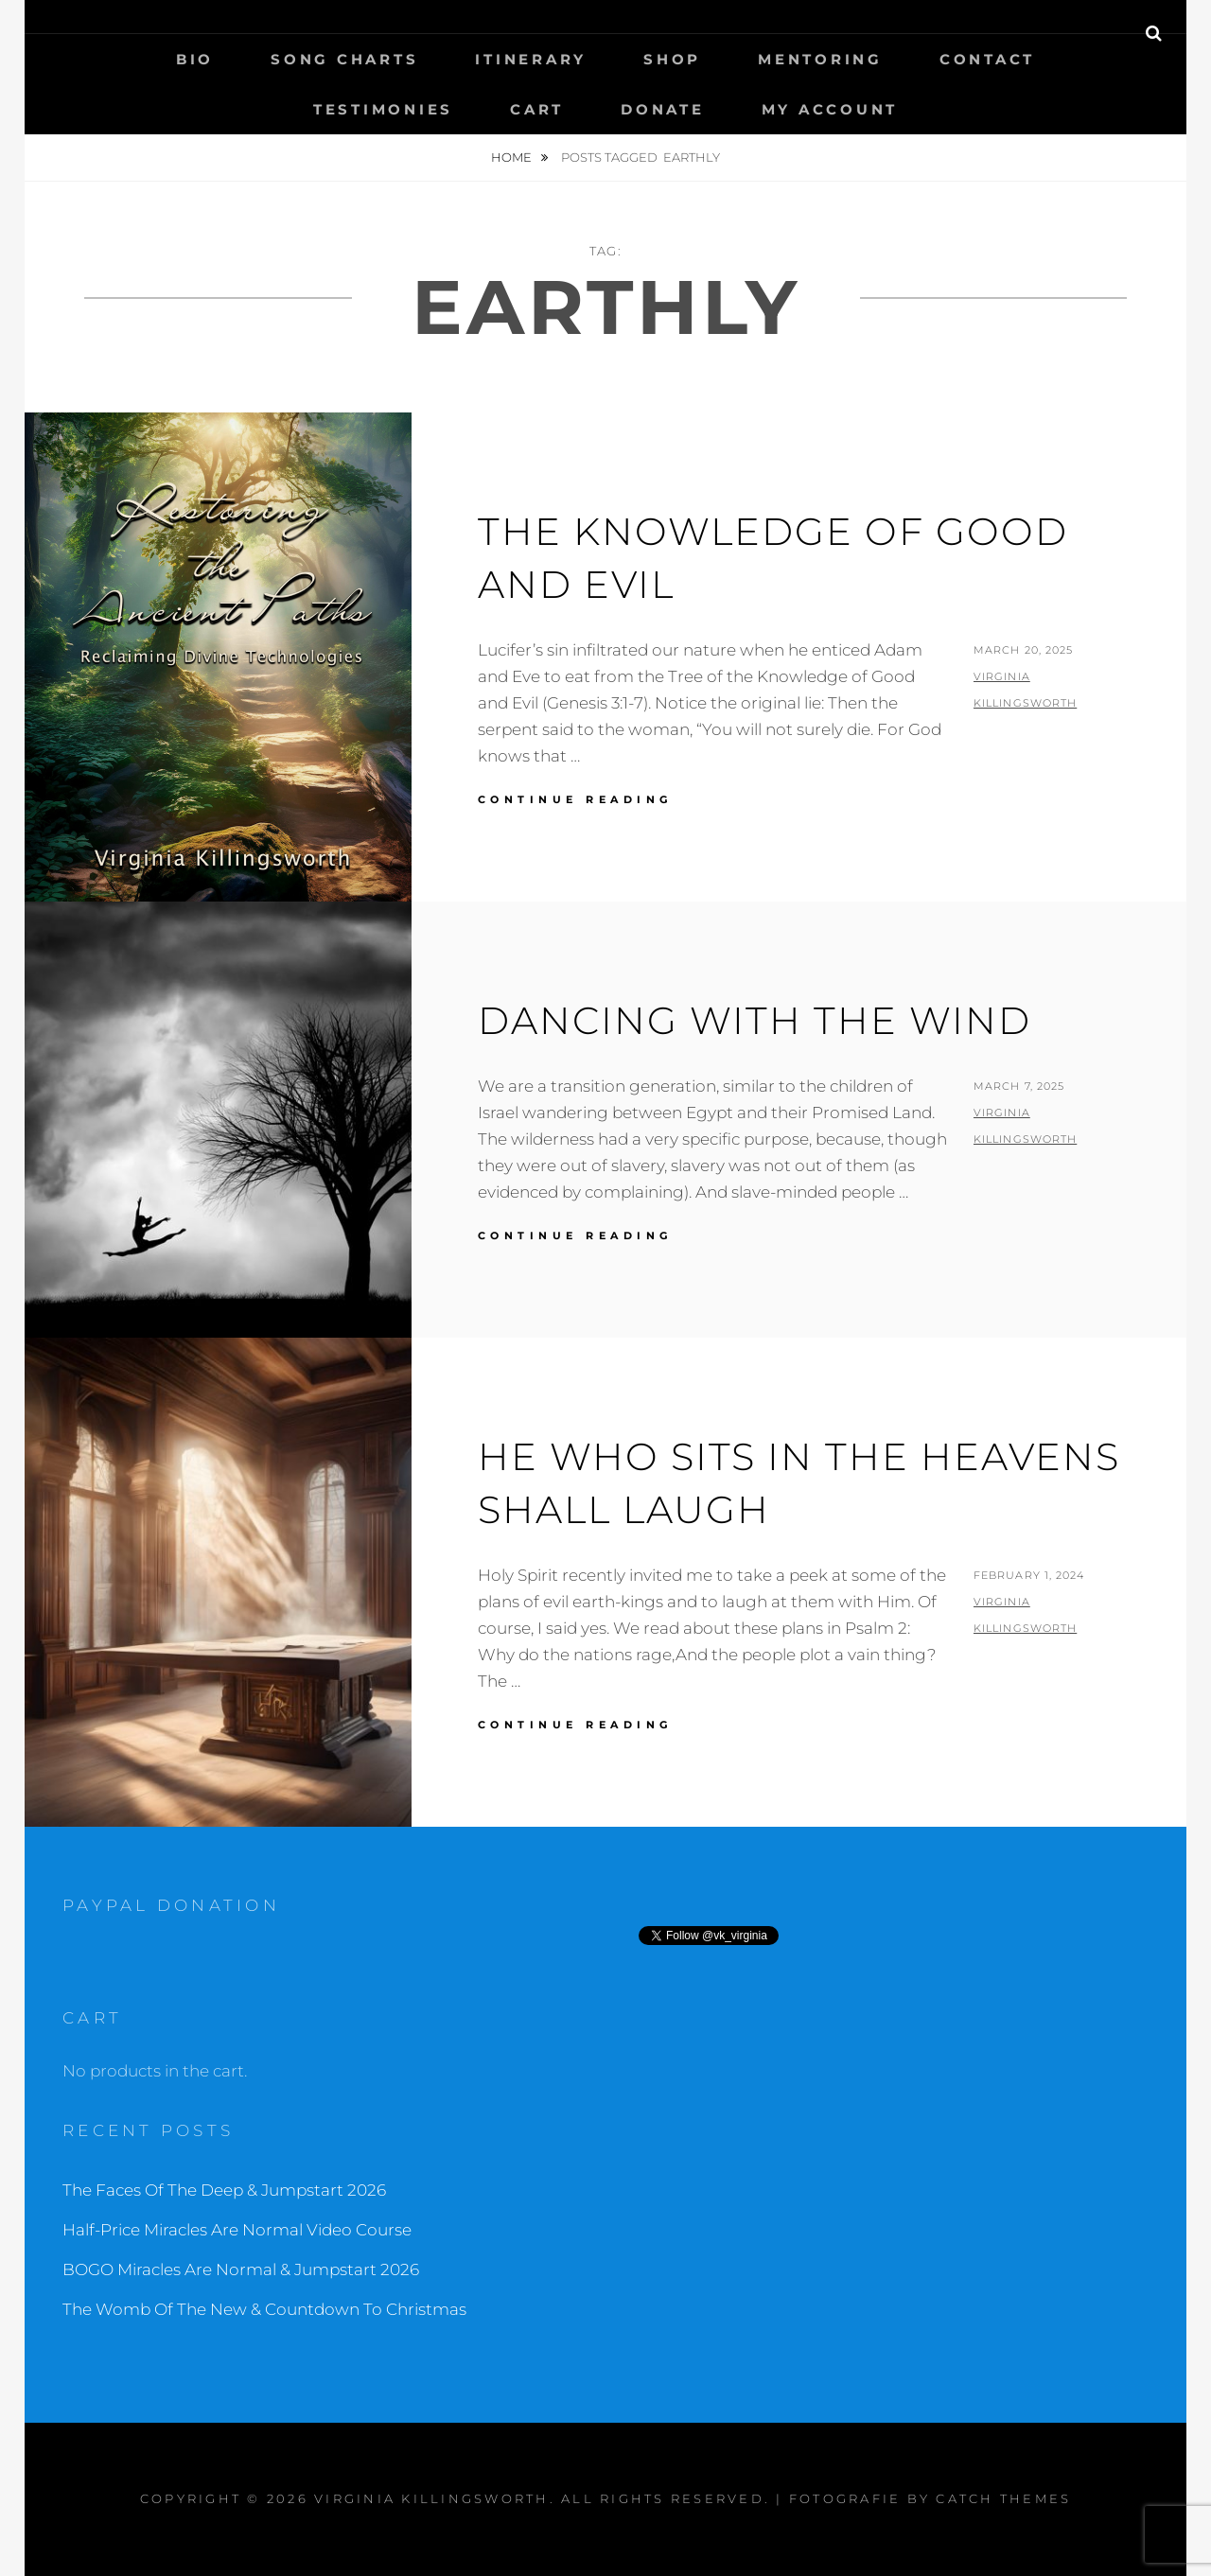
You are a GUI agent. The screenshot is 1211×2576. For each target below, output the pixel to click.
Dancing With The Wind (754, 1020)
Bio (195, 59)
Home (513, 157)
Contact (987, 59)
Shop (672, 59)
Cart (537, 109)
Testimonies (383, 109)
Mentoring (820, 59)
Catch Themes (1003, 2498)
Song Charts (344, 59)
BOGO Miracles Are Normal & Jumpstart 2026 (240, 2269)
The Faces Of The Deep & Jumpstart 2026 (224, 2190)
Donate (663, 109)
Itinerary (531, 59)
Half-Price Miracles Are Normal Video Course (237, 2229)
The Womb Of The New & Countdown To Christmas (264, 2309)
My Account (830, 109)
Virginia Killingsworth (432, 2498)
